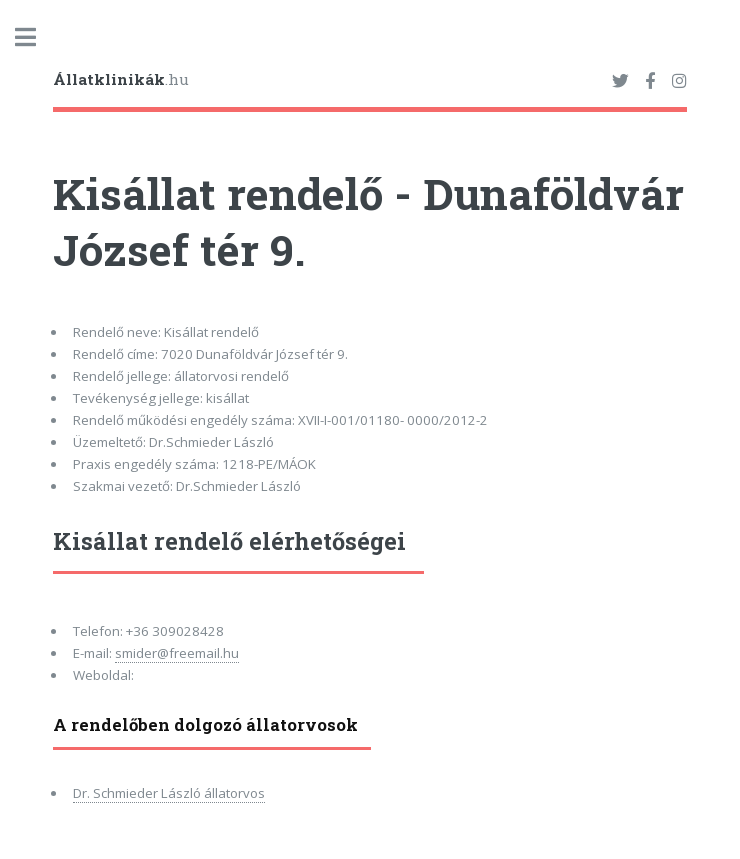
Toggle (36, 37)
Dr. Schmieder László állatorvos (169, 793)
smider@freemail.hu (177, 653)
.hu (121, 79)
